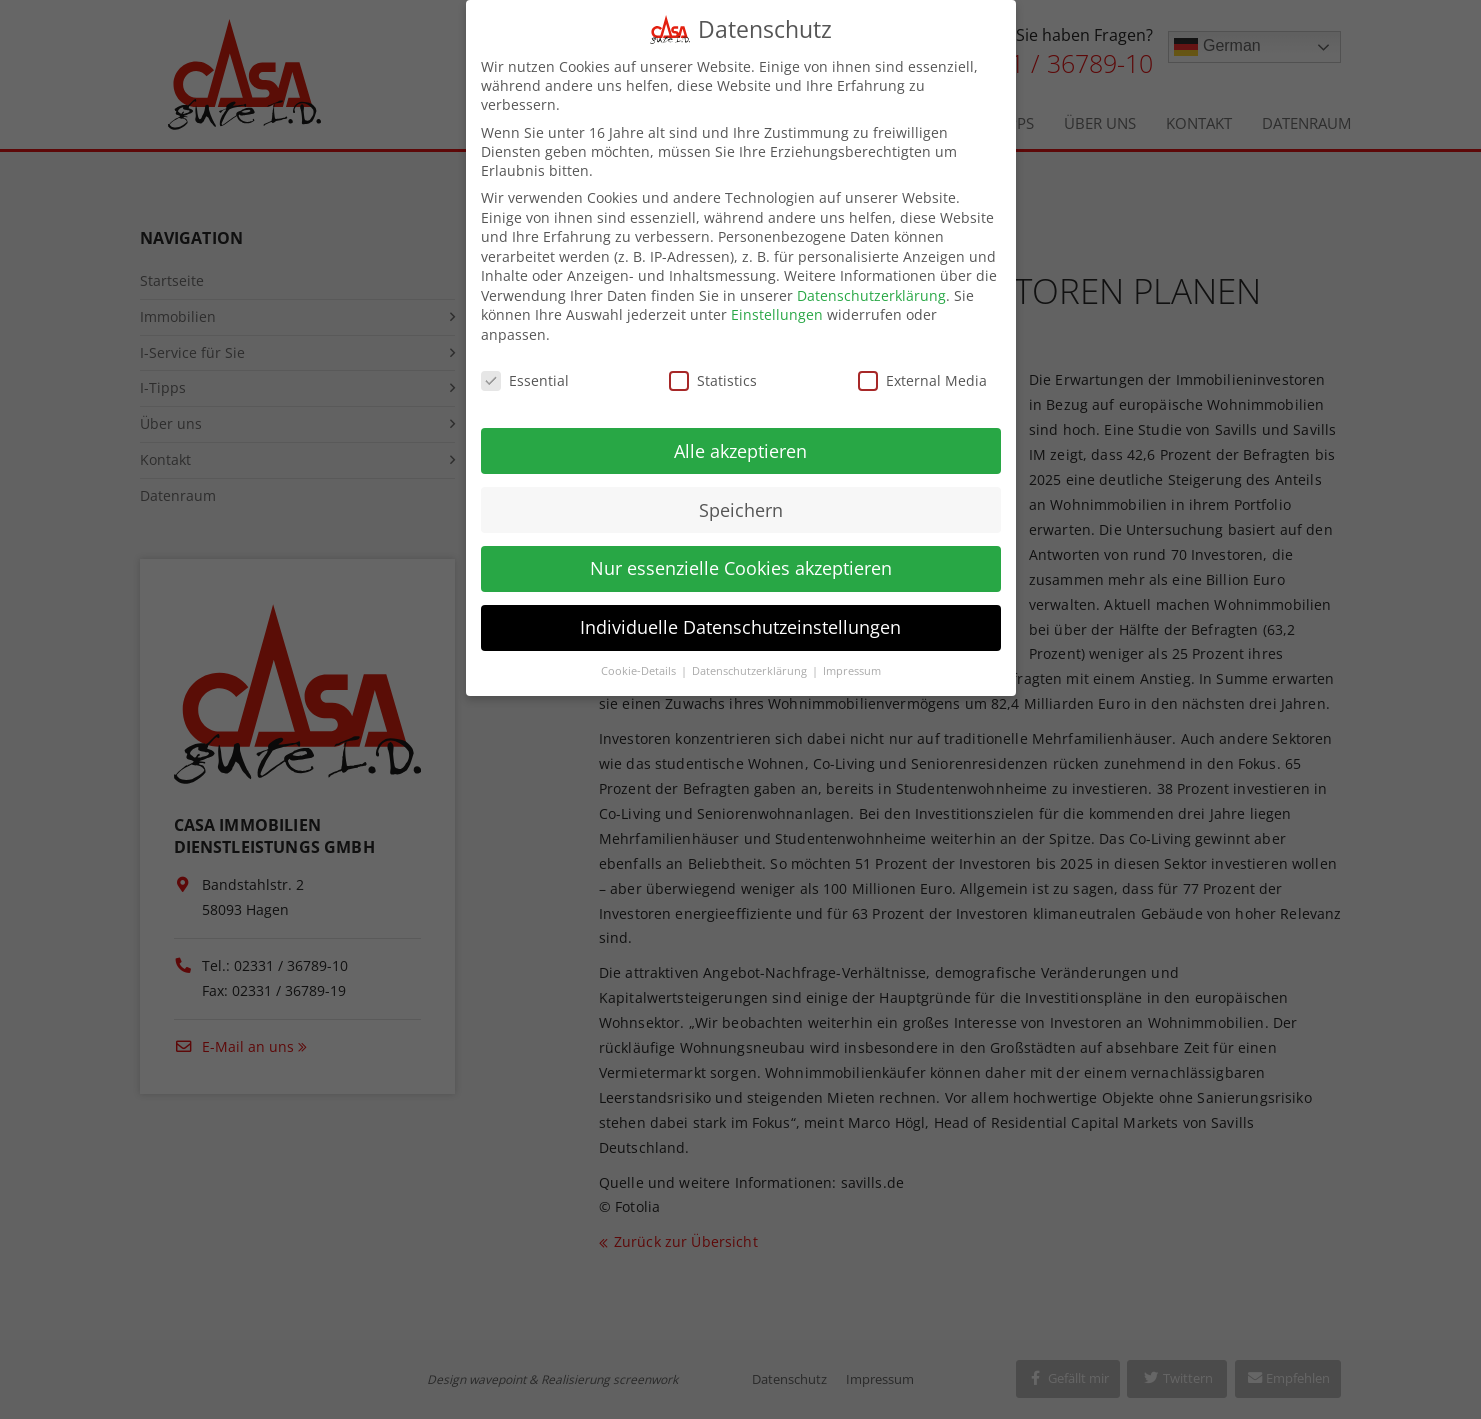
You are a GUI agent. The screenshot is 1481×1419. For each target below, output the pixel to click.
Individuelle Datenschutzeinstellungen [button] (740, 613)
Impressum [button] (852, 657)
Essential (525, 366)
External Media (922, 366)
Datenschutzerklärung (871, 281)
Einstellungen (777, 300)
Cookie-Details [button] (640, 657)
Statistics (713, 366)
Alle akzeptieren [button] (740, 436)
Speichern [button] (741, 495)
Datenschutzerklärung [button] (751, 657)
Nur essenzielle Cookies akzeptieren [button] (741, 554)
